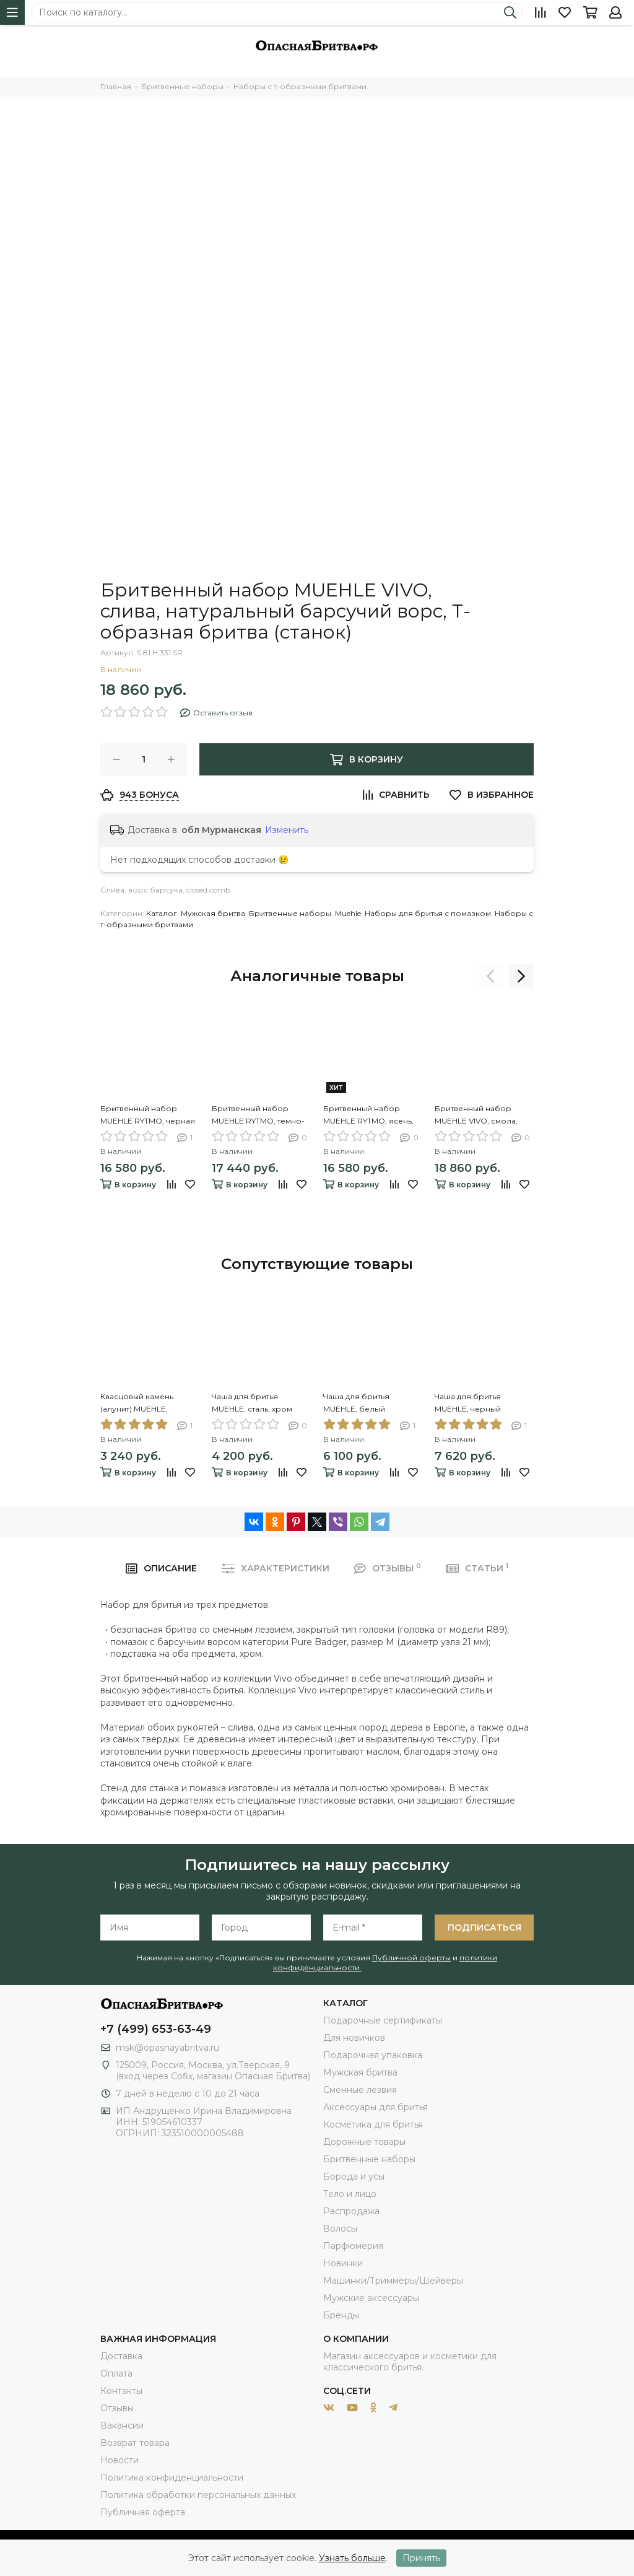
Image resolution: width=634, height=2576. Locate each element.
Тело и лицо (349, 2193)
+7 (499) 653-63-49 (155, 2029)
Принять (421, 2558)
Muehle (348, 913)
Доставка (121, 2356)
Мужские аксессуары (371, 2297)
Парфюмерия (353, 2245)
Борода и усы (353, 2176)
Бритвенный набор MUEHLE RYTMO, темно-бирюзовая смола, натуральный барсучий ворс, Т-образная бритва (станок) (258, 1115)
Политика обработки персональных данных (198, 2494)
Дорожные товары (364, 2141)
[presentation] (490, 976)
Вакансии (122, 2425)
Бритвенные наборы (290, 913)
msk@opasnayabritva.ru (167, 2047)
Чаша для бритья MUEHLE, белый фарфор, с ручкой (360, 1403)
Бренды (341, 2315)
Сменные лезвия (360, 2089)
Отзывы (117, 2408)
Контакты (121, 2390)
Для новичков (354, 2037)
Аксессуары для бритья (375, 2107)
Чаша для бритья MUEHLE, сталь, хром (252, 1402)
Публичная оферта (142, 2512)
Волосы (340, 2228)
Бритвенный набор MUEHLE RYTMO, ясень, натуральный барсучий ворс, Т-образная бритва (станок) (368, 1115)
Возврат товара (135, 2442)
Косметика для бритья (373, 2124)
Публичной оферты (411, 1957)
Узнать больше (352, 2558)
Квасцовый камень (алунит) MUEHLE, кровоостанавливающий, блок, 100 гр (149, 1403)
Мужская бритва (213, 913)
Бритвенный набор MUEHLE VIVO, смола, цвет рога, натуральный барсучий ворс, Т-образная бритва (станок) (481, 1115)
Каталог (161, 913)
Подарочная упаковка (372, 2055)
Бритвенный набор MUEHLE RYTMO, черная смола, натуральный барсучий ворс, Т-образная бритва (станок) (147, 1115)
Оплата (116, 2373)
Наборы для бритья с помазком (428, 913)
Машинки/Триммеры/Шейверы (393, 2280)
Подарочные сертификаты (382, 2020)
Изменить (286, 830)
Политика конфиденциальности (171, 2477)
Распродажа (351, 2211)
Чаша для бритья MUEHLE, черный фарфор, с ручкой (471, 1403)
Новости (119, 2460)
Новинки (343, 2263)
